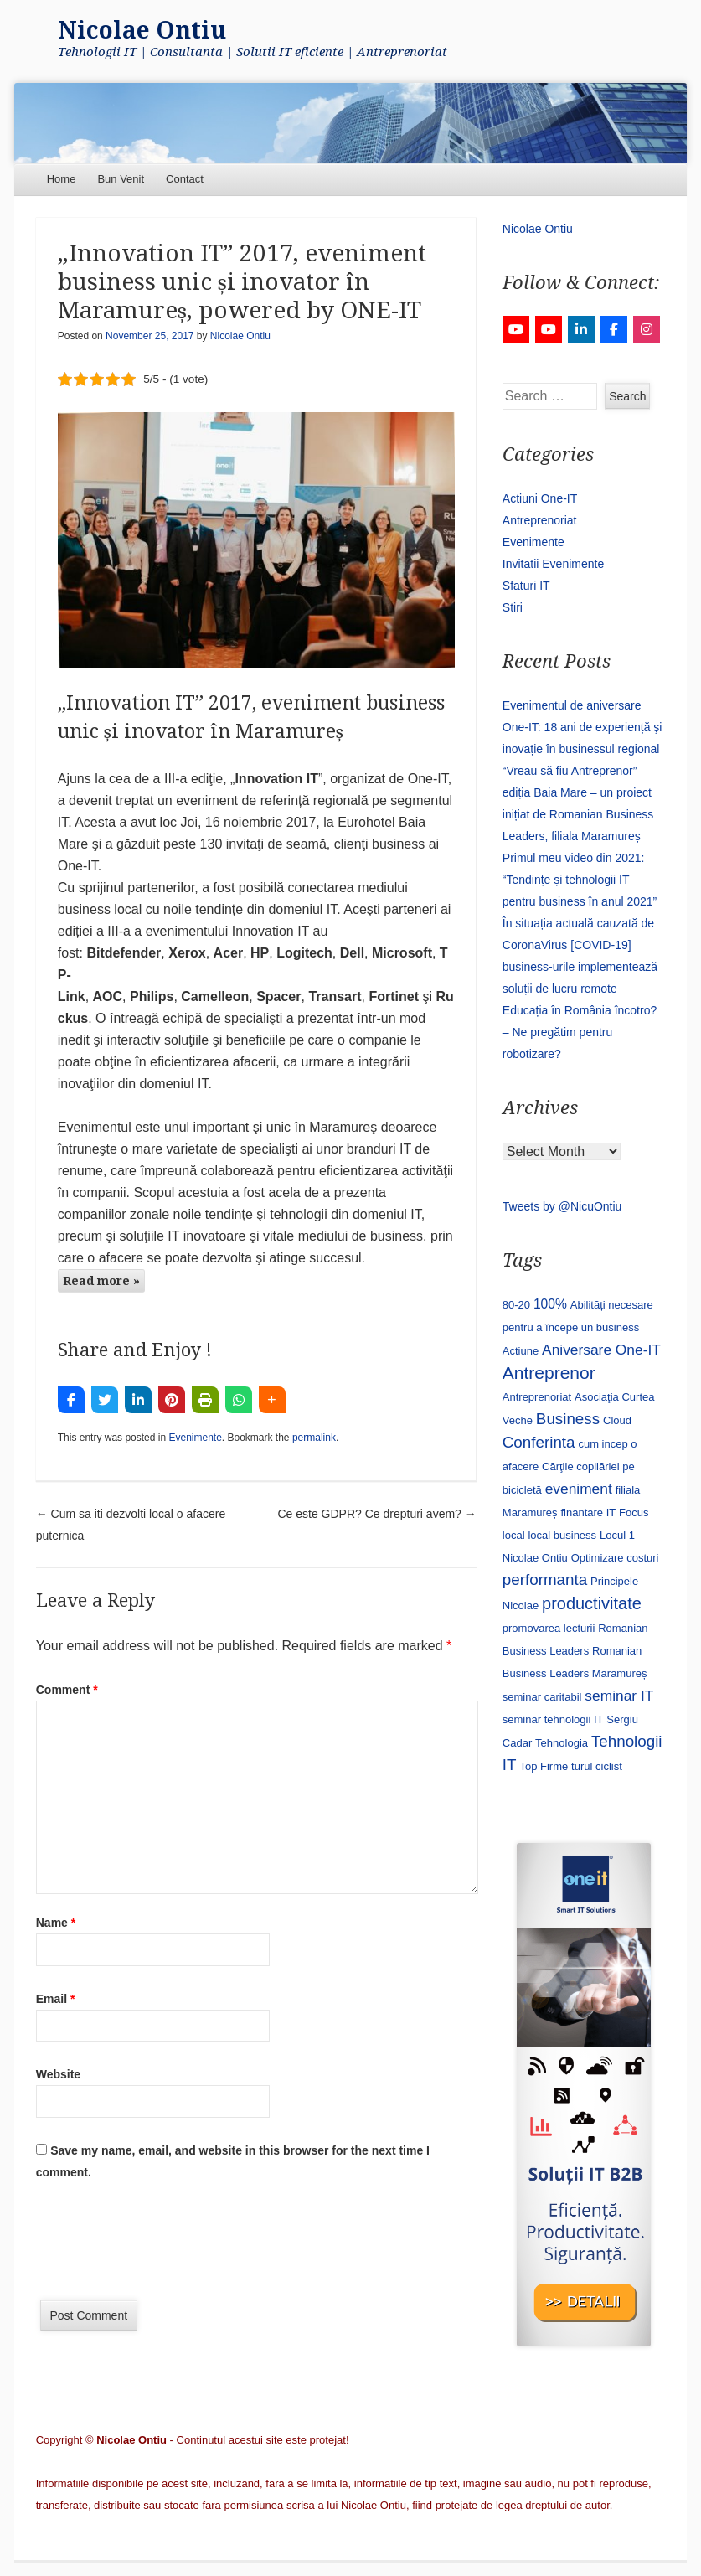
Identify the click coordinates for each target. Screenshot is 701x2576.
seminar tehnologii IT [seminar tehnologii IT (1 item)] (553, 1719)
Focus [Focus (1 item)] (633, 1512)
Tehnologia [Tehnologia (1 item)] (561, 1743)
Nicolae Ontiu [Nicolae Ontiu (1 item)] (535, 1557)
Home (61, 179)
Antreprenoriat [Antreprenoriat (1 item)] (537, 1397)
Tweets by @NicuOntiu (562, 1206)
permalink (314, 1437)
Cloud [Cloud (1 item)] (617, 1420)
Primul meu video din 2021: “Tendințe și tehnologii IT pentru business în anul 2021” (580, 879)
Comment (67, 1689)
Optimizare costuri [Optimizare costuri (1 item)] (615, 1557)
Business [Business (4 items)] (568, 1418)
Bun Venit (120, 179)
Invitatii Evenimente (553, 563)
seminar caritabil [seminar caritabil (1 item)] (542, 1697)
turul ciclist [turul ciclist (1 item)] (596, 1766)
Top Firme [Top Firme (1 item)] (543, 1766)
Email (55, 1999)
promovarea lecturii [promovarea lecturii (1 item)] (549, 1628)
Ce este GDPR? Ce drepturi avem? (376, 1513)
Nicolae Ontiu (142, 30)
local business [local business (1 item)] (562, 1535)
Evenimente (194, 1437)
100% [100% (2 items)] (550, 1304)
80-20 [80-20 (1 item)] (516, 1304)
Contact (185, 179)
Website (58, 2074)
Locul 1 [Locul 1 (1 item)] (617, 1535)
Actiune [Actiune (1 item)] (521, 1351)
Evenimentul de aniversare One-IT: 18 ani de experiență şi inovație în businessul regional (582, 727)
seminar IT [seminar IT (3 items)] (619, 1695)
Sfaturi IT (526, 585)
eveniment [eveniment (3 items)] (578, 1488)
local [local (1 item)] (514, 1535)
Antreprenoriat (540, 520)
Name (55, 1922)
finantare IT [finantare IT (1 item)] (588, 1512)
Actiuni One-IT (540, 498)
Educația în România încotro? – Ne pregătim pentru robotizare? (580, 1032)
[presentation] (163, 2246)
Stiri (513, 607)
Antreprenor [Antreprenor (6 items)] (549, 1372)
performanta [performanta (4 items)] (545, 1579)
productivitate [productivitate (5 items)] (592, 1603)
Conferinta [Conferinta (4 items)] (539, 1442)
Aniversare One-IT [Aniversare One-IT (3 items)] (601, 1349)
